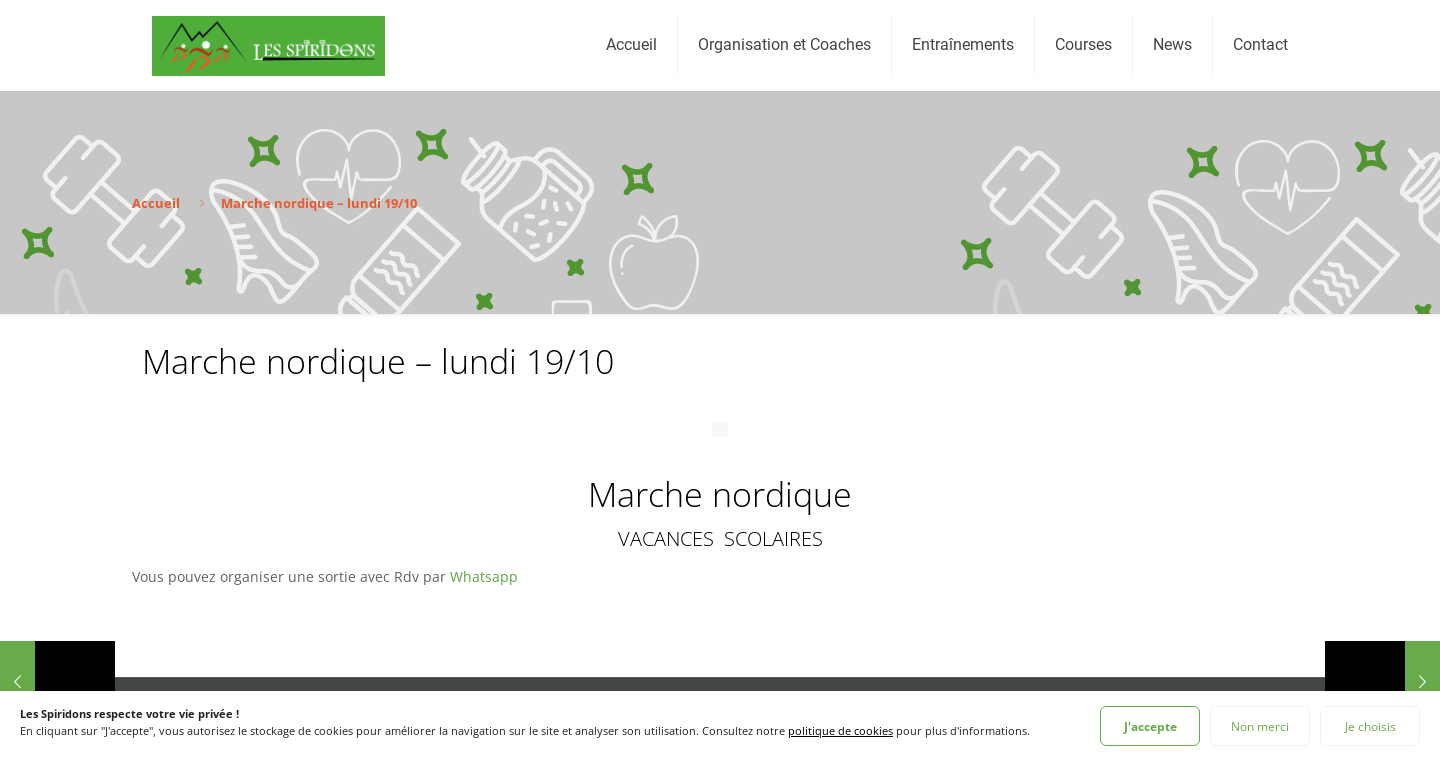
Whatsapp (484, 576)
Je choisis (1370, 726)
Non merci (1260, 726)
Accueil (156, 203)
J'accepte (1150, 726)
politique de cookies (840, 730)
